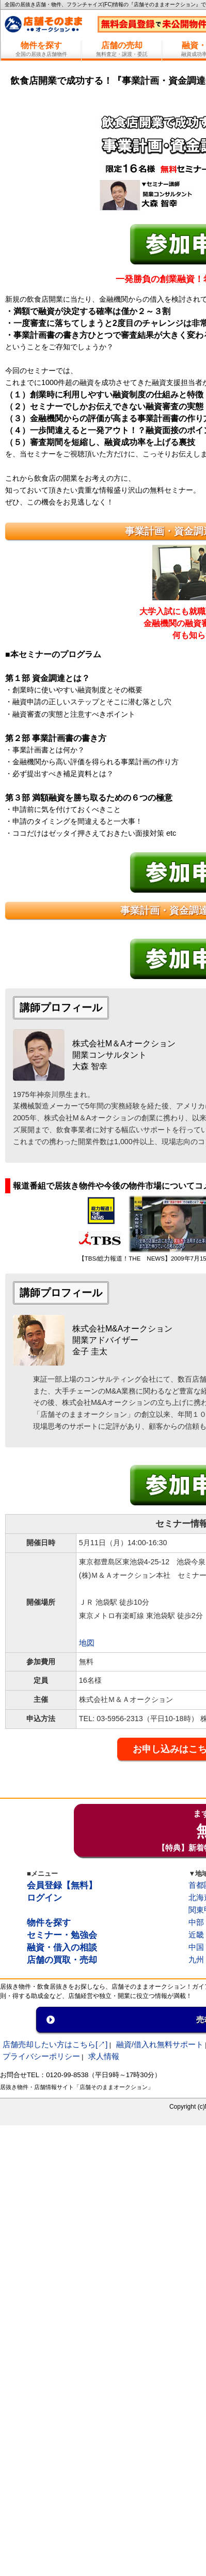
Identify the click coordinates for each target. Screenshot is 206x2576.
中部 (196, 1922)
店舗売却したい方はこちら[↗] (55, 2044)
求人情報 (103, 2056)
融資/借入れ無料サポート (159, 2044)
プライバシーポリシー (41, 2056)
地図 (86, 1642)
